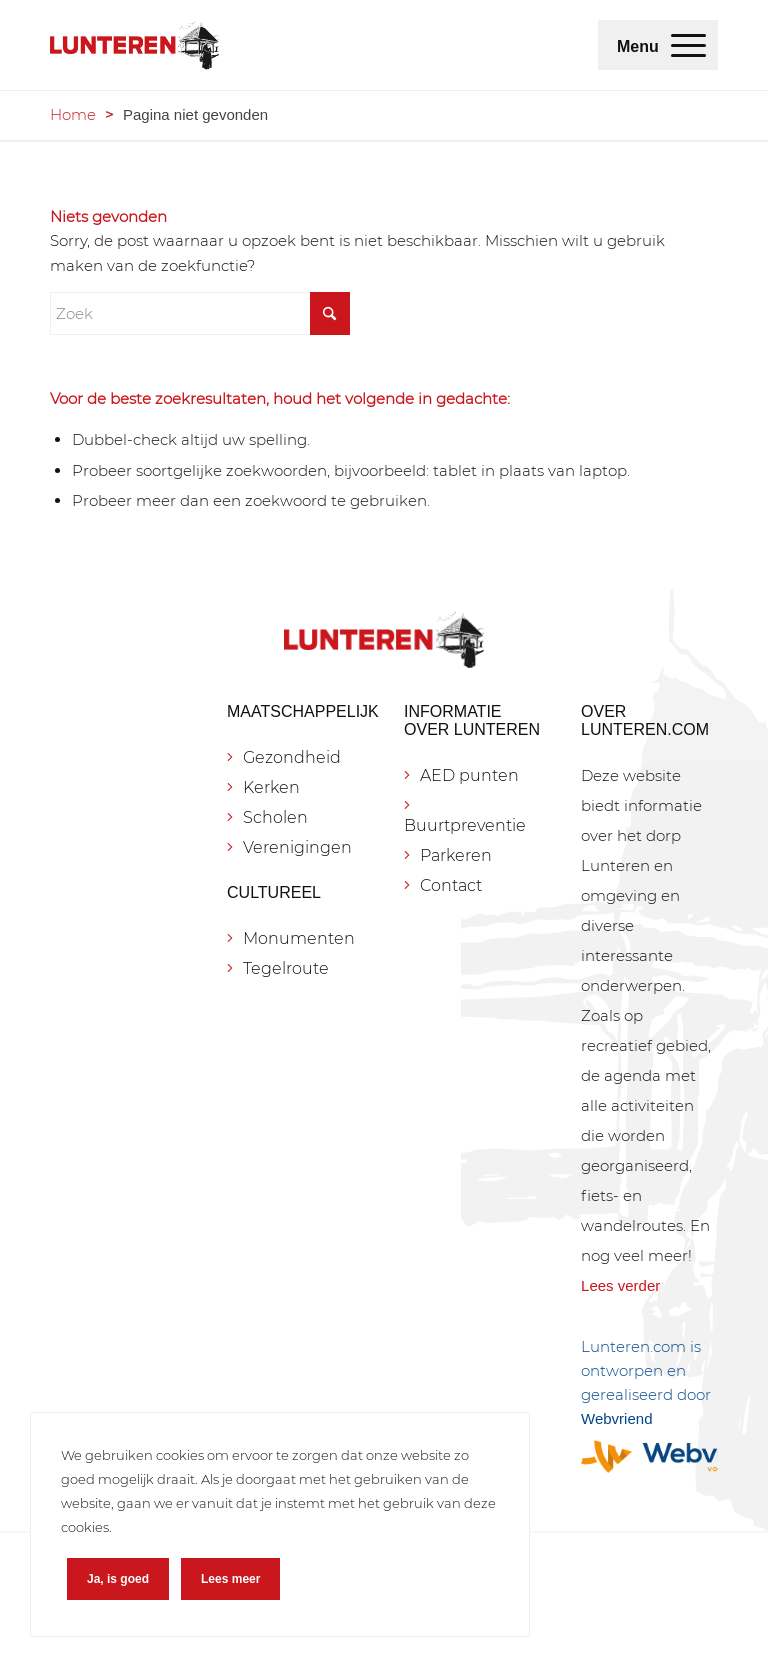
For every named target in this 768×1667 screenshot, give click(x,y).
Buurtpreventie (465, 825)
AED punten (469, 775)
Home (73, 114)
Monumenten (299, 938)
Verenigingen (297, 847)
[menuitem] (688, 45)
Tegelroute (286, 968)
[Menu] (688, 45)
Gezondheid (292, 757)
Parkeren (456, 855)
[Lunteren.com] (134, 45)
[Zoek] (200, 313)
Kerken (271, 787)
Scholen (275, 817)
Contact (451, 885)
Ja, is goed (118, 1579)
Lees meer (230, 1579)
